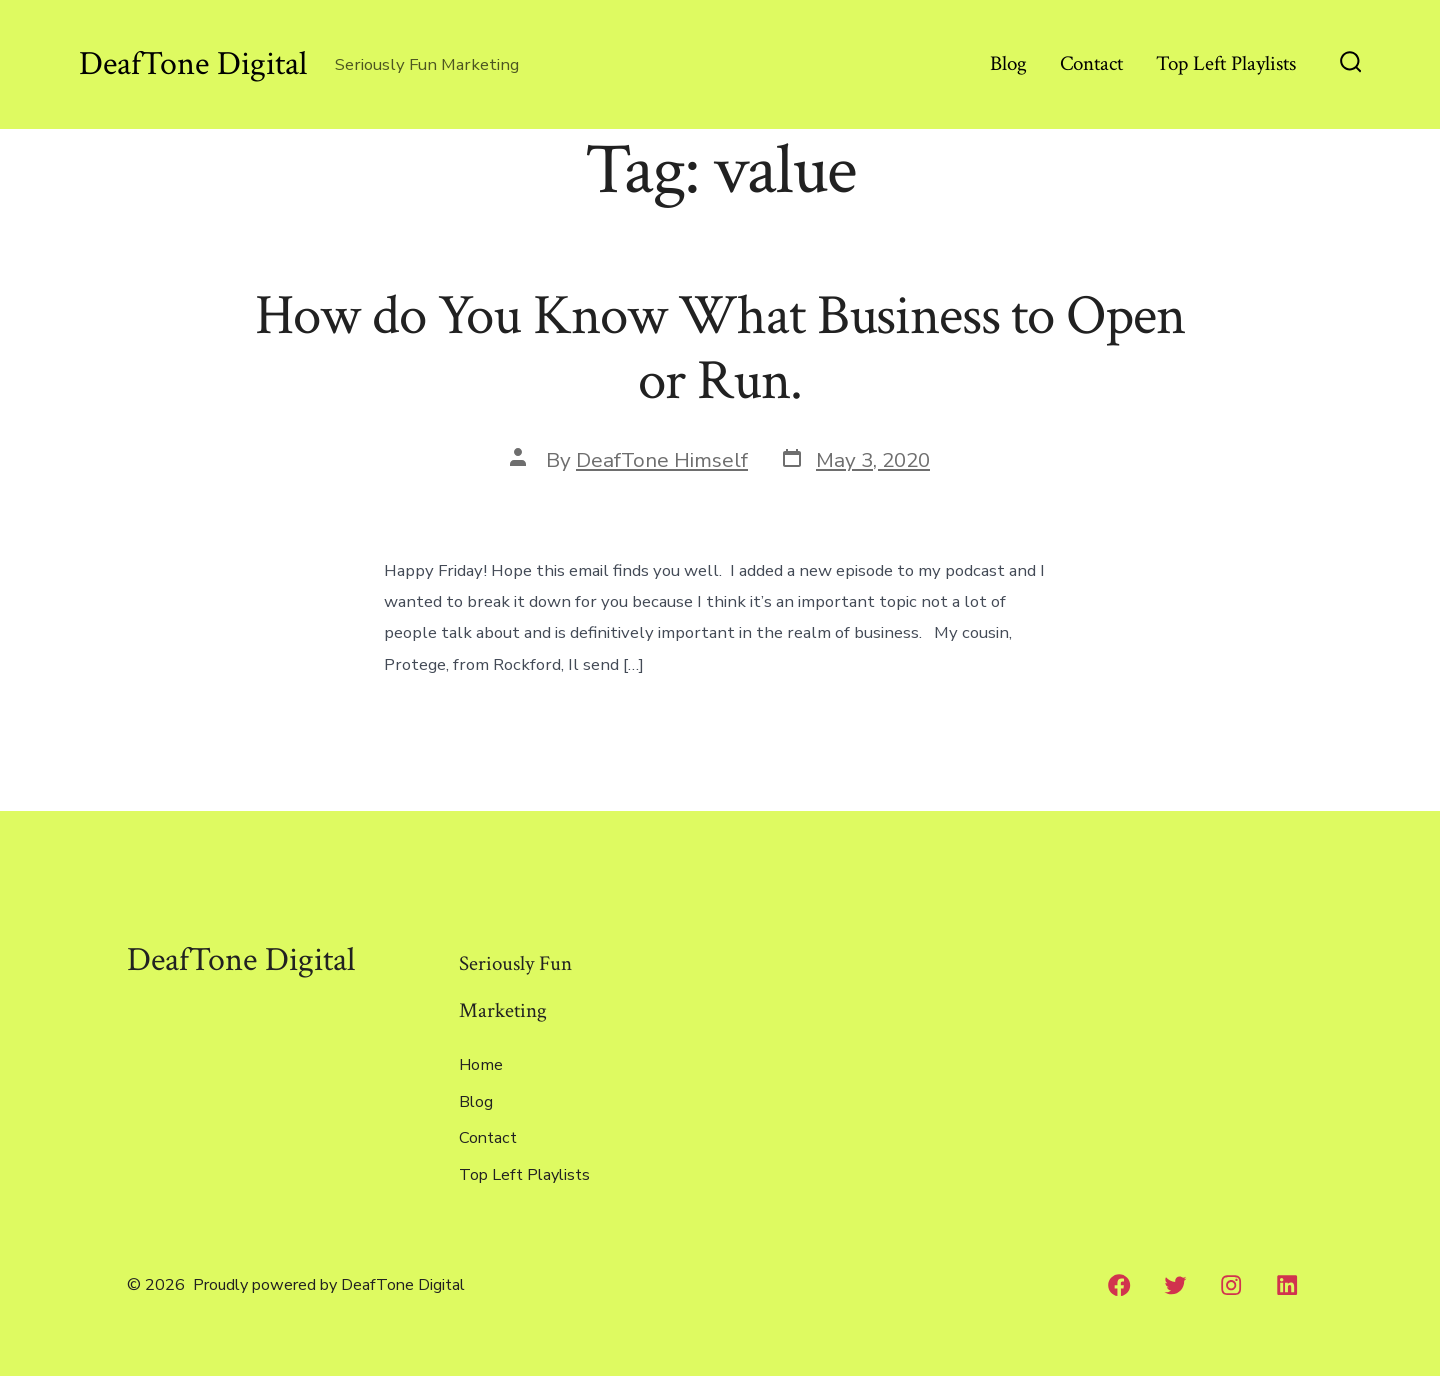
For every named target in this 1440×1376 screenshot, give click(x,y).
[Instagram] (1232, 1285)
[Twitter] (1176, 1285)
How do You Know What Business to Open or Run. (719, 348)
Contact (1091, 63)
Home (481, 1065)
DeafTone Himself (662, 460)
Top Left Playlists (1226, 63)
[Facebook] (1120, 1285)
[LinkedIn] (1287, 1285)
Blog (1008, 63)
